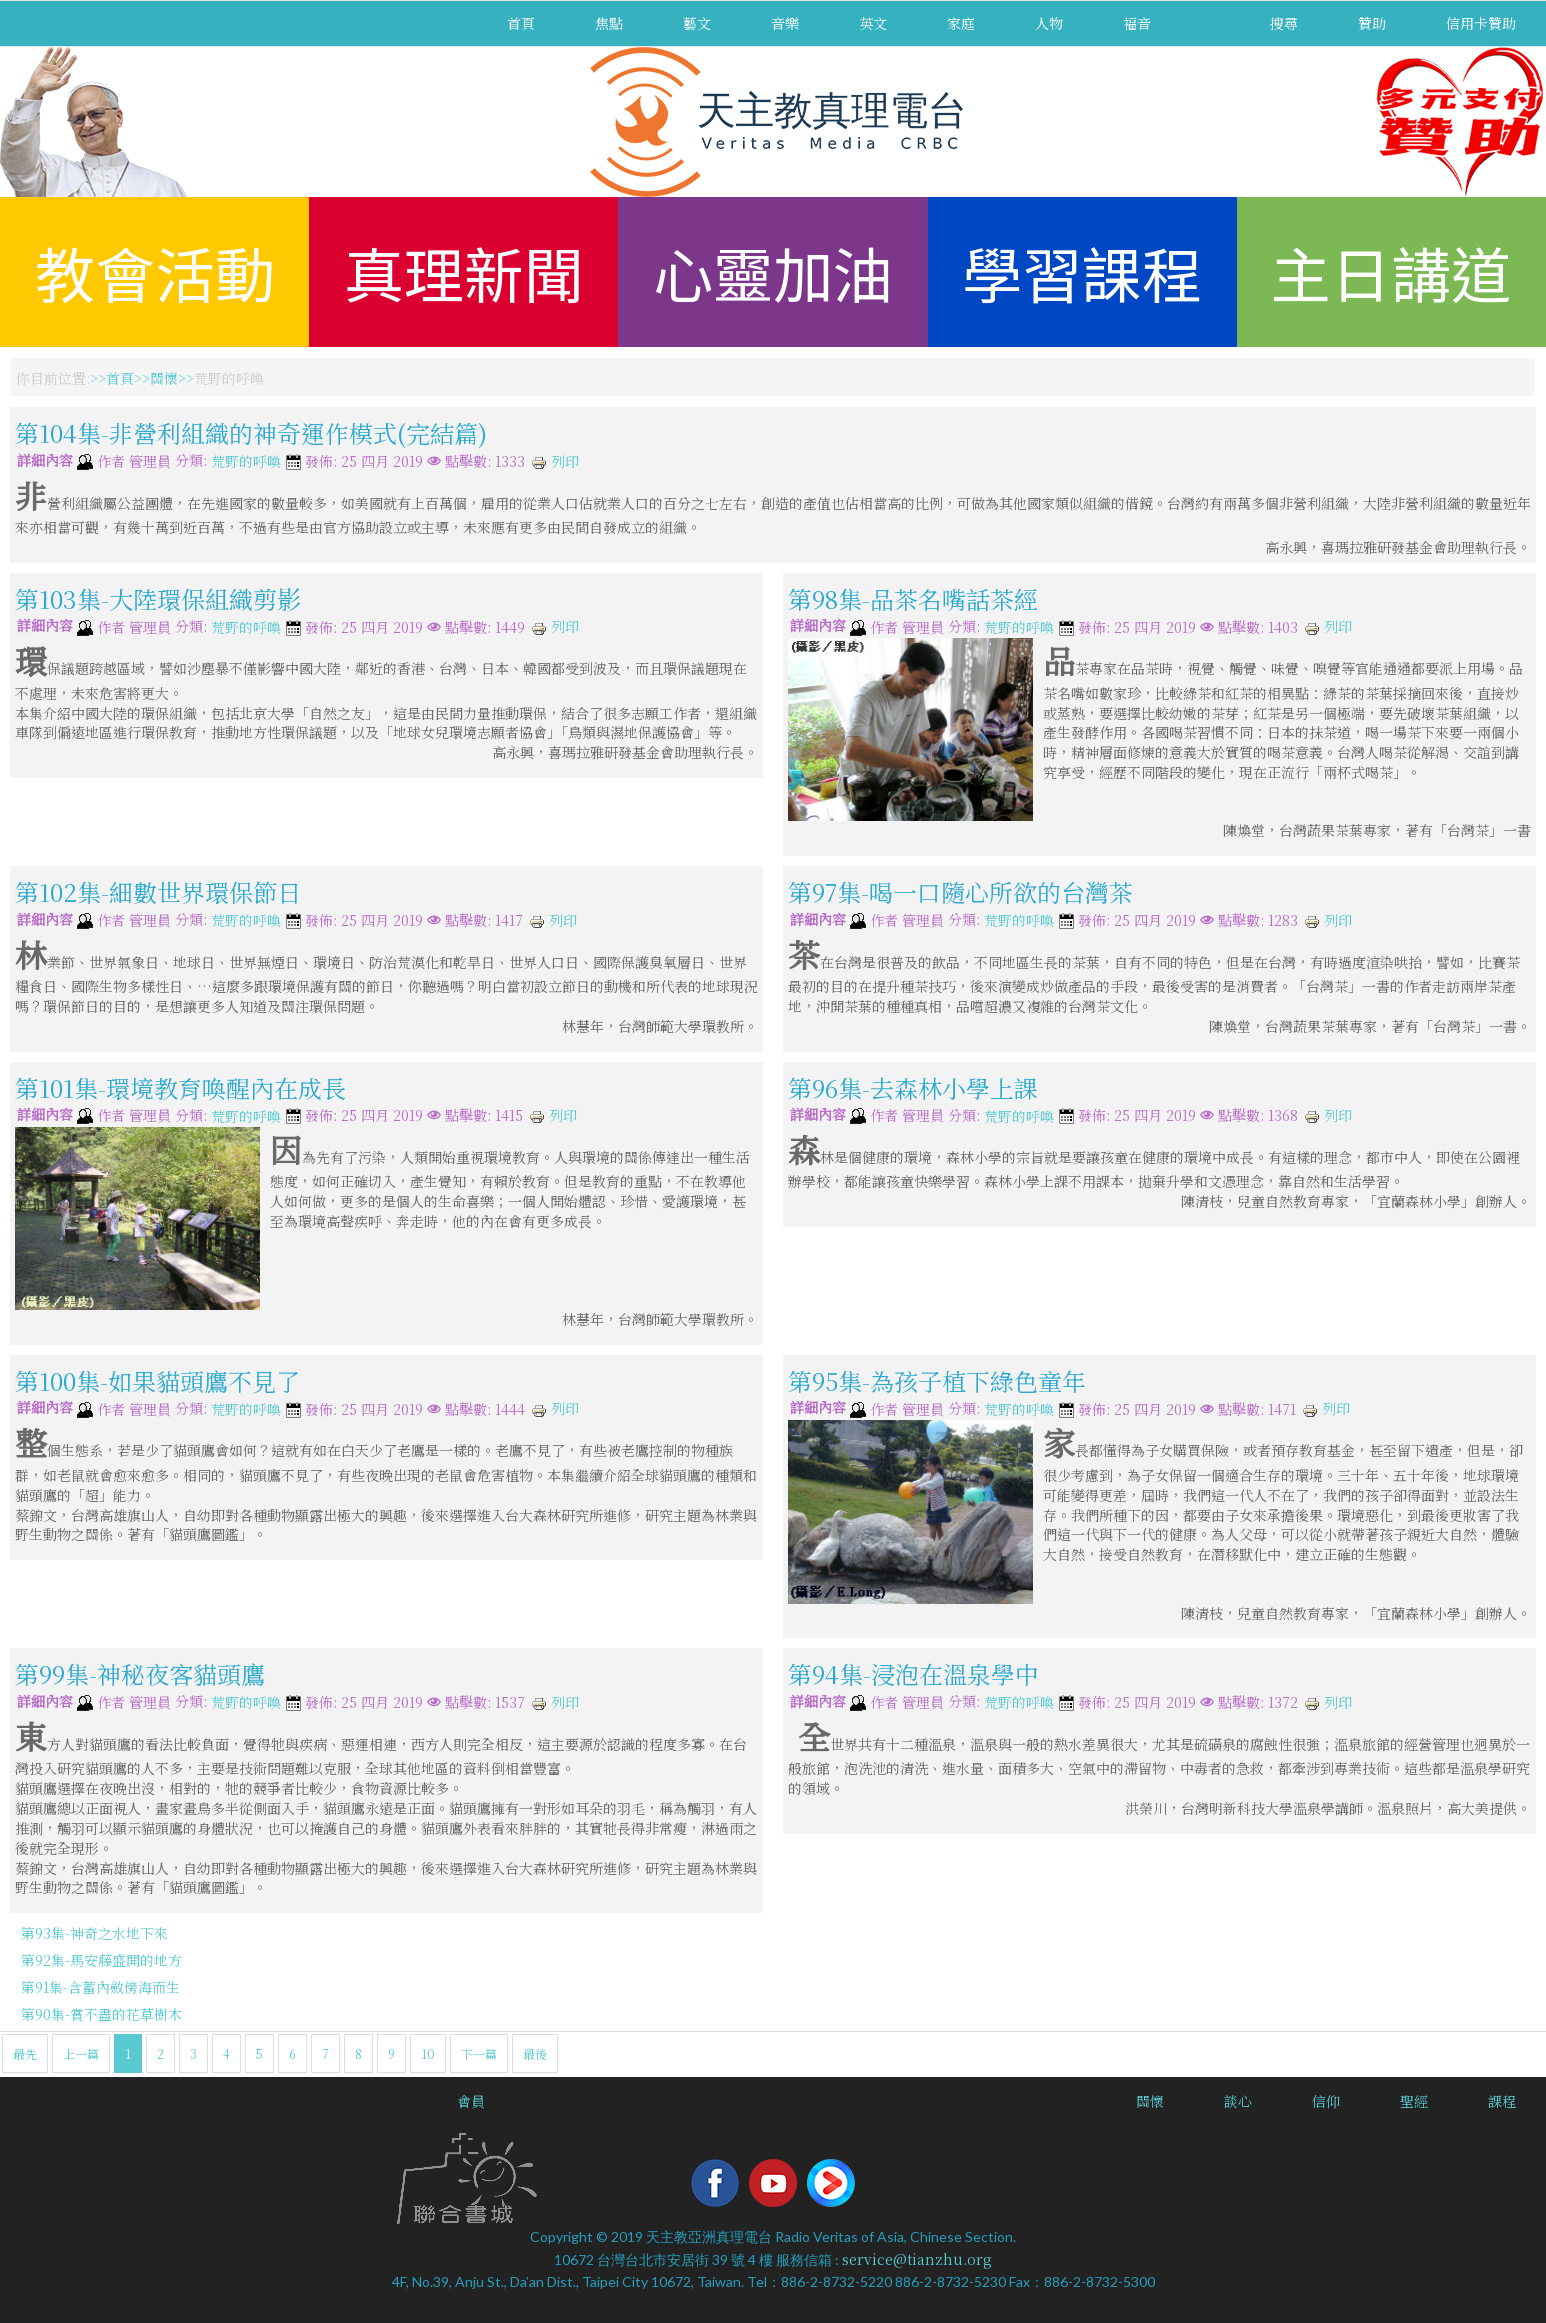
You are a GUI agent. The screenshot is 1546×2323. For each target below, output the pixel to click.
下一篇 (479, 2053)
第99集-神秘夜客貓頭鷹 (140, 1673)
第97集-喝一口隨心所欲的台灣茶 (960, 891)
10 (428, 2053)
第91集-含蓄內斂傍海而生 (100, 1987)
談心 (1238, 2101)
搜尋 (1284, 23)
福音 (1137, 23)
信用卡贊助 (1481, 23)
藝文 (697, 23)
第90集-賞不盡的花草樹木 (101, 2014)
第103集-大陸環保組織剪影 (158, 598)
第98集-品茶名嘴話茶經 (913, 598)
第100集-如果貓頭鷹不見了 (157, 1380)
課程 (1502, 2101)
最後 (535, 2053)
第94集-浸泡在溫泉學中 (913, 1673)
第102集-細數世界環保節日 (158, 891)
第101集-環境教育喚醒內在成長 (180, 1086)
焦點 (609, 23)
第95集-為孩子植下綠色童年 (937, 1380)
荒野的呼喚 (246, 462)
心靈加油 (773, 271)
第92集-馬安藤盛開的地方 (101, 1960)
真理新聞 (464, 271)
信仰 (1326, 2101)
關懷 (164, 378)
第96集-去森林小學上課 (913, 1086)
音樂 (785, 23)
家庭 (961, 23)
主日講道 (1391, 271)
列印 (555, 461)
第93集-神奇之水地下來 (94, 1933)
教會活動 (155, 271)
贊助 (1372, 23)
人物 (1049, 23)
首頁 (521, 23)
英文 (873, 23)
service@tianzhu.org (917, 2259)
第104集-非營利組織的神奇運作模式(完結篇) (251, 432)
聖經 (1414, 2101)
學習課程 (1082, 271)
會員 (471, 2101)
